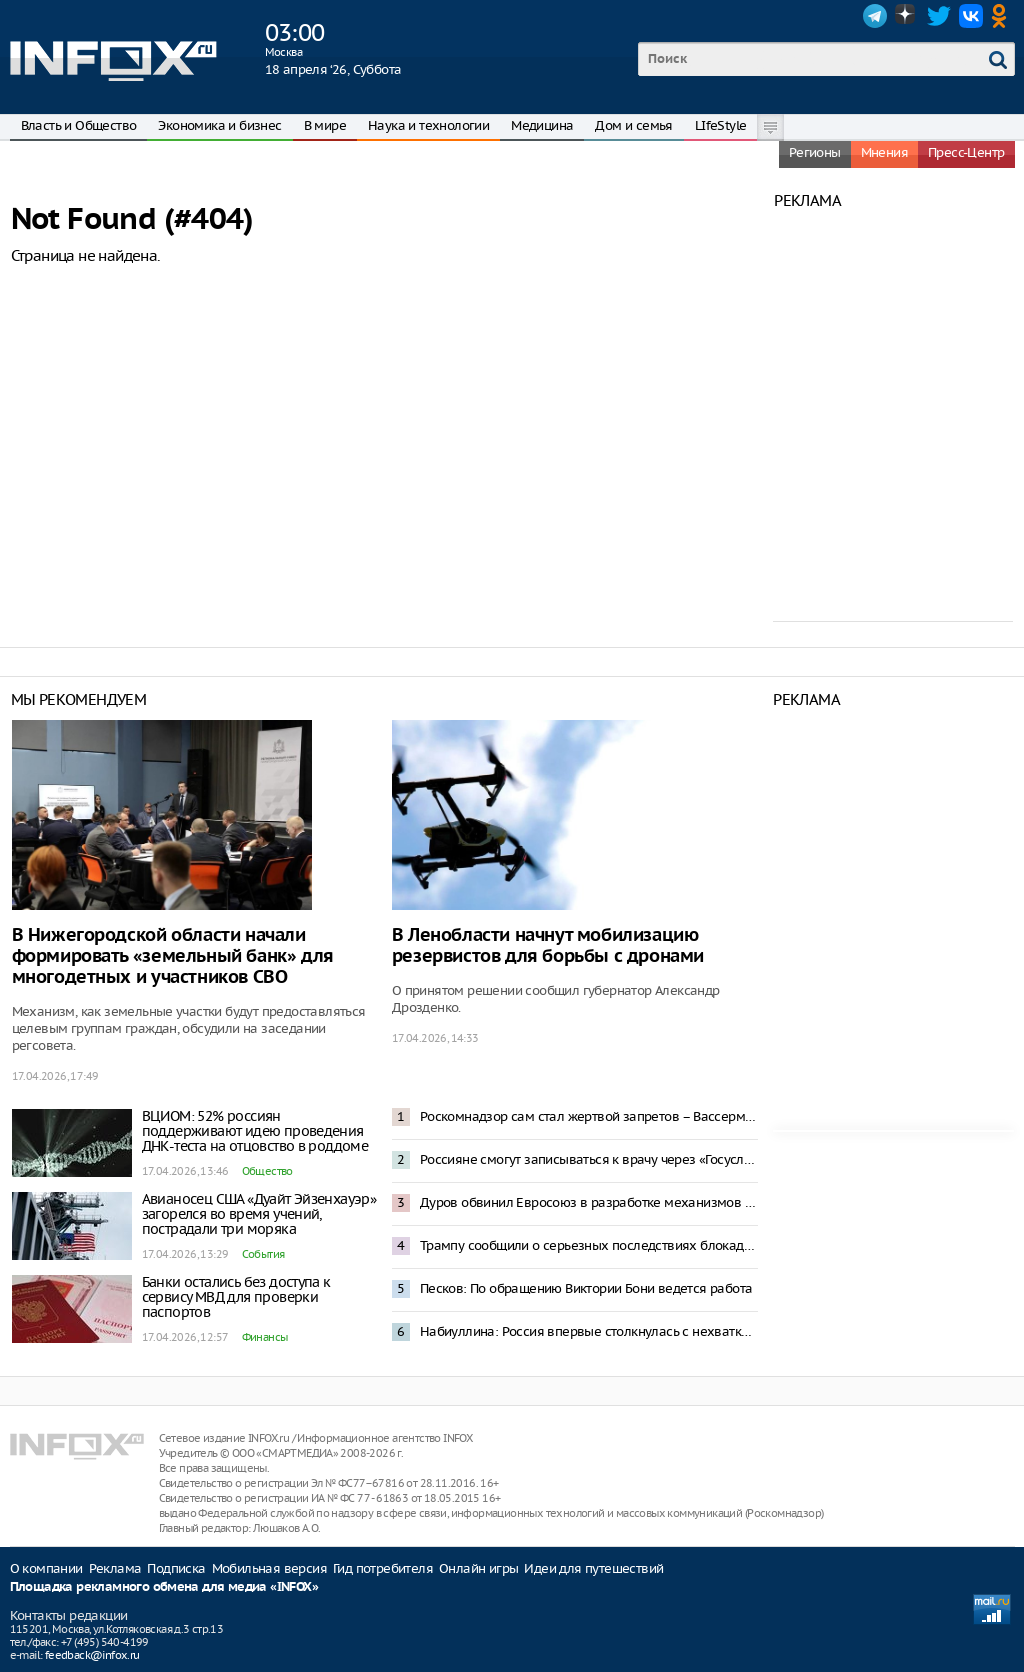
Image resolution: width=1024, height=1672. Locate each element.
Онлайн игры (478, 1568)
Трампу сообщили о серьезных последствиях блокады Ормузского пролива (589, 1245)
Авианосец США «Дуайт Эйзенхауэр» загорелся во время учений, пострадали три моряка (259, 1214)
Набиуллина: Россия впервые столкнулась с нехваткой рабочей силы (589, 1331)
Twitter (939, 16)
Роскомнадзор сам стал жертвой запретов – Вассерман (589, 1116)
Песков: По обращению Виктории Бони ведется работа (586, 1288)
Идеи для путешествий (593, 1568)
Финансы (265, 1337)
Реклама (115, 1568)
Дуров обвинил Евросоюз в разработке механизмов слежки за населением (589, 1202)
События (263, 1254)
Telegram (875, 16)
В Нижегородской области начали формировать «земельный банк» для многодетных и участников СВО (173, 956)
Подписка (176, 1568)
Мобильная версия (269, 1568)
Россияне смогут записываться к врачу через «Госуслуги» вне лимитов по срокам (589, 1159)
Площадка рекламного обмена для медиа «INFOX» (164, 1587)
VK (971, 16)
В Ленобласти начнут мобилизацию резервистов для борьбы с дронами (548, 946)
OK (1003, 16)
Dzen (907, 16)
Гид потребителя (383, 1568)
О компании (46, 1568)
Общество (267, 1171)
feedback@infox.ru (92, 1655)
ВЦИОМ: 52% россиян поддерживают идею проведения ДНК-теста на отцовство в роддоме (255, 1131)
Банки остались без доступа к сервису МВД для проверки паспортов (236, 1297)
